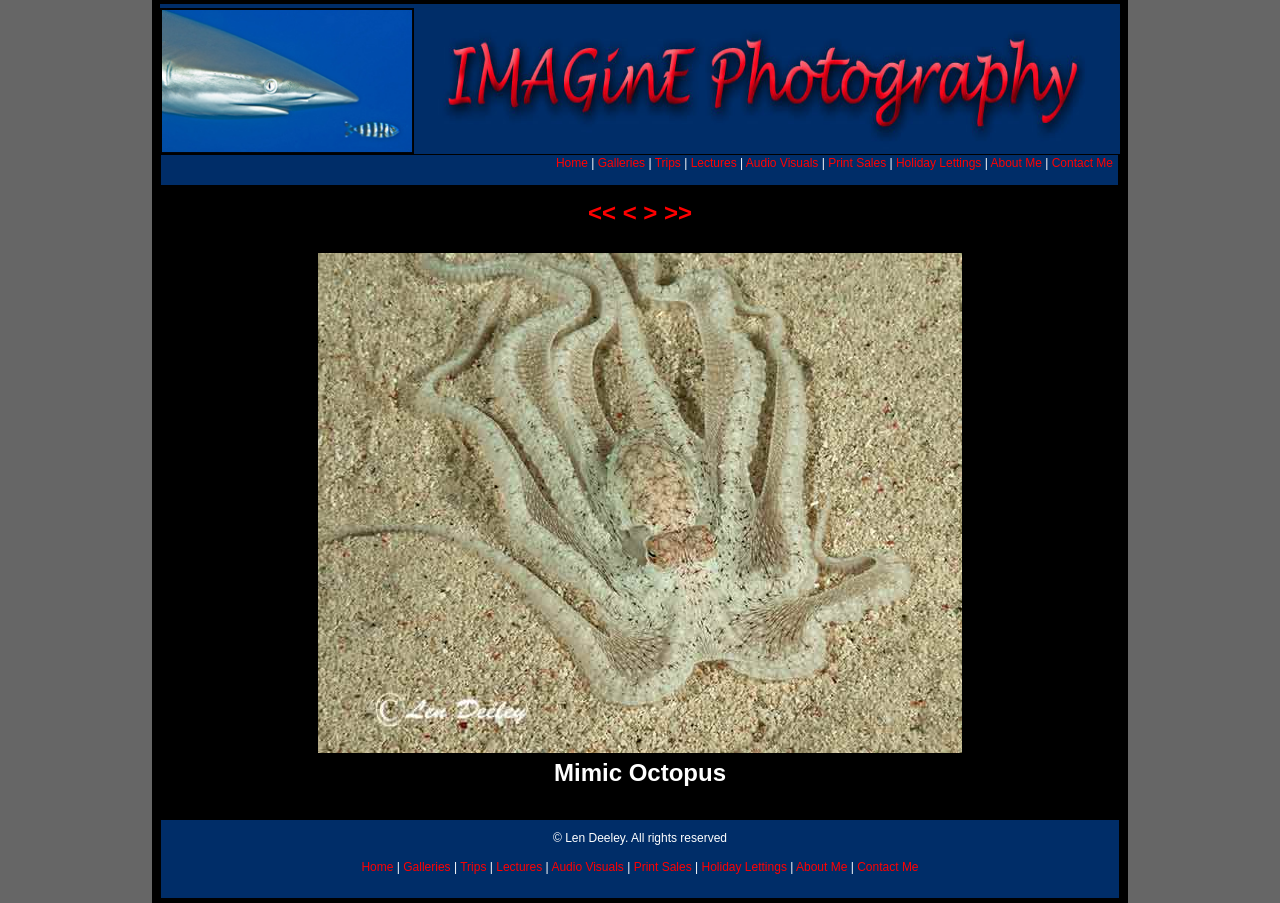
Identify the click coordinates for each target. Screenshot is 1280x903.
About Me (1015, 163)
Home (572, 163)
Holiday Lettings (938, 163)
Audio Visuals (782, 163)
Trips (668, 163)
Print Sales (857, 163)
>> (678, 212)
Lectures (714, 163)
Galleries (621, 163)
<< (602, 212)
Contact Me (1082, 163)
